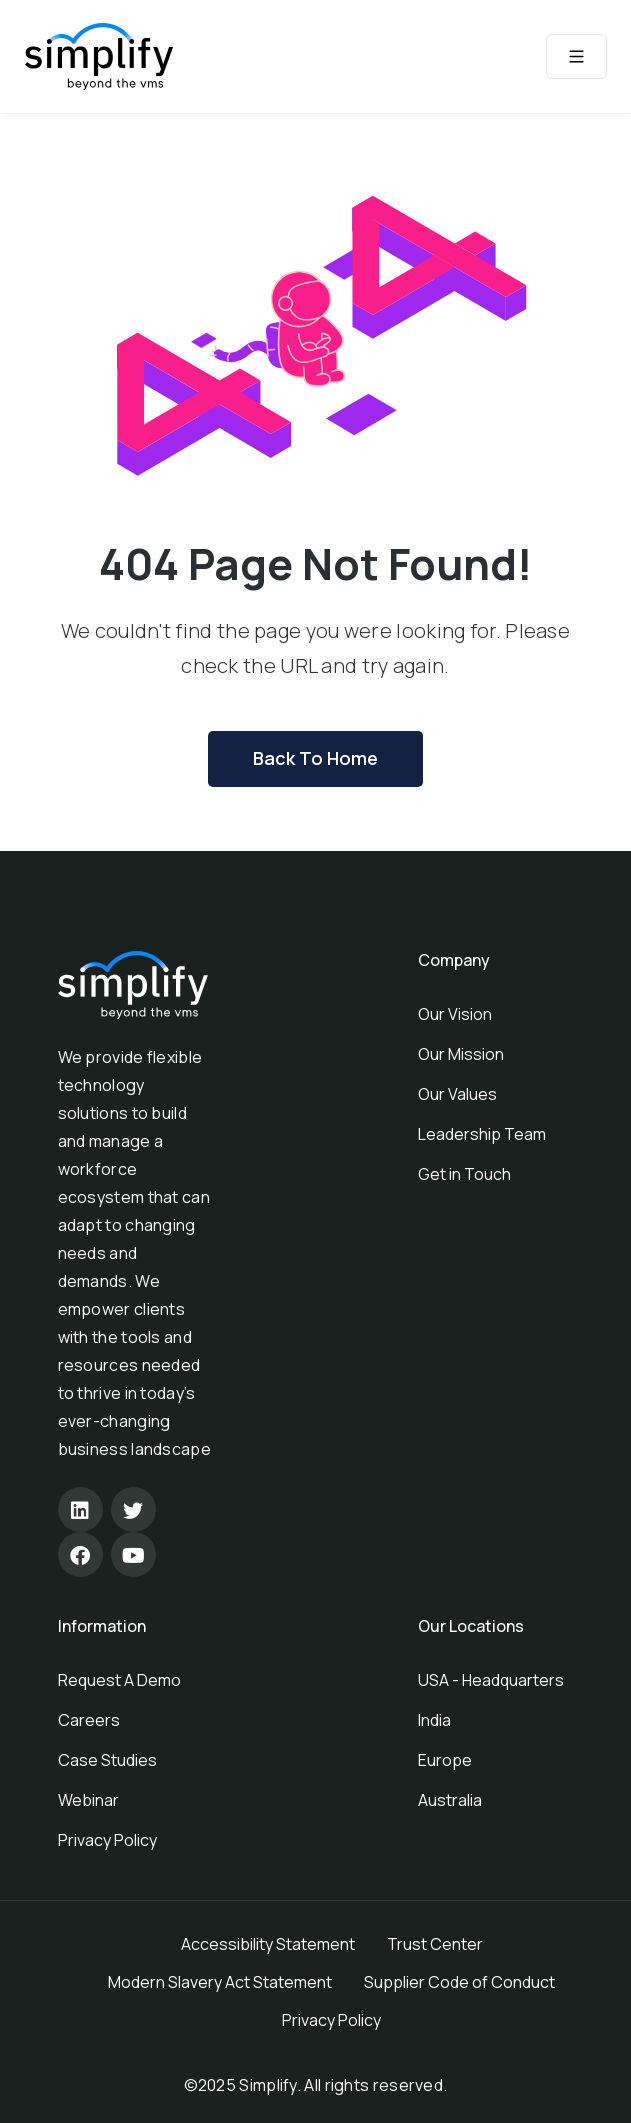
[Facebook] (80, 1554)
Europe (445, 1760)
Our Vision (455, 1014)
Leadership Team (482, 1134)
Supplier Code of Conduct (459, 1982)
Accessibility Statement (268, 1944)
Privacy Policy (107, 1840)
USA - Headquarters (491, 1680)
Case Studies (107, 1760)
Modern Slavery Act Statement (220, 1982)
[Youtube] (133, 1554)
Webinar (88, 1800)
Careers (89, 1720)
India (434, 1720)
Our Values (457, 1094)
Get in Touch (464, 1174)
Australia (450, 1800)
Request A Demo (119, 1680)
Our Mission (461, 1054)
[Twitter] (133, 1509)
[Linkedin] (80, 1509)
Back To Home (315, 758)
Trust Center (435, 1944)
